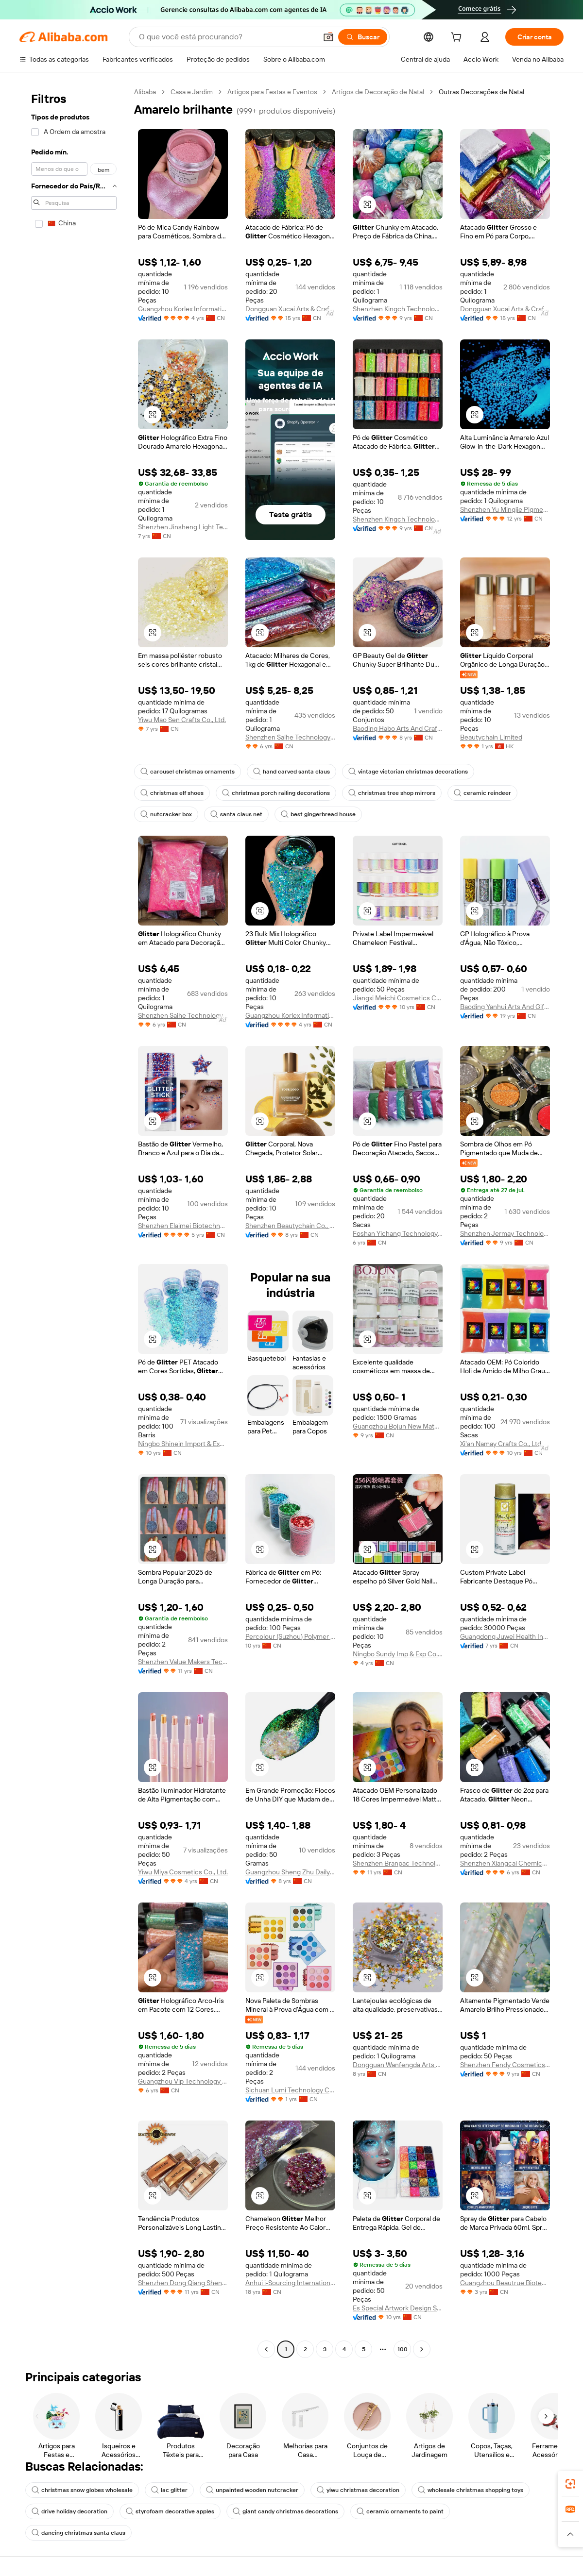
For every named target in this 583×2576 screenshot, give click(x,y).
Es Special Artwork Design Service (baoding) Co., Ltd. (398, 2308)
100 (402, 2349)
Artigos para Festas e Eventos (272, 92)
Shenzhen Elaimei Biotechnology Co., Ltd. (183, 1225)
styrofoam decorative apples (170, 2511)
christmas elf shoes (172, 793)
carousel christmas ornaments (187, 771)
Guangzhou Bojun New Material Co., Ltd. (398, 1426)
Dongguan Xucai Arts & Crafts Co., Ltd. (290, 309)
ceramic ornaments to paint (400, 2511)
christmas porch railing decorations (276, 793)
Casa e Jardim (192, 92)
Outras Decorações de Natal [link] (481, 92)
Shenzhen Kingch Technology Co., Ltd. (398, 309)
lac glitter (169, 2490)
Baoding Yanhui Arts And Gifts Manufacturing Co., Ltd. (505, 1006)
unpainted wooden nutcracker (252, 2490)
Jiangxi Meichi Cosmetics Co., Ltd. (398, 998)
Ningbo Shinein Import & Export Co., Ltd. (183, 1444)
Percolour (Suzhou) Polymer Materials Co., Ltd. (290, 1636)
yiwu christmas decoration (358, 2490)
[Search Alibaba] (227, 37)
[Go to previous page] (266, 2349)
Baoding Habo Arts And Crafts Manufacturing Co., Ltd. (398, 728)
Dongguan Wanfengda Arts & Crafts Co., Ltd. (398, 2065)
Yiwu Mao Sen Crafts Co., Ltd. (182, 720)
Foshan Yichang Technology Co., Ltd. (398, 1233)
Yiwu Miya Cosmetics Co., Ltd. (183, 1872)
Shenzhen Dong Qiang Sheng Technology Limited (183, 2283)
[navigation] (73, 1222)
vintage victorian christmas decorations (408, 771)
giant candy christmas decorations (285, 2511)
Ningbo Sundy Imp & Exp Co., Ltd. (398, 1654)
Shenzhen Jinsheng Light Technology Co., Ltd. (183, 527)
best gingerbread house (318, 814)
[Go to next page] (421, 2349)
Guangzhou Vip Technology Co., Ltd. (183, 2081)
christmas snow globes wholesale (82, 2490)
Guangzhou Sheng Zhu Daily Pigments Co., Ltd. (290, 1872)
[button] (328, 37)
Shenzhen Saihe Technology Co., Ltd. (290, 737)
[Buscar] (362, 37)
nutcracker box (166, 814)
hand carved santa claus (291, 771)
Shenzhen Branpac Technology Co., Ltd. (398, 1863)
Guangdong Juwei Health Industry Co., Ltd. (505, 1636)
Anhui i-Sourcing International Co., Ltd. (290, 2283)
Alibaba (145, 92)
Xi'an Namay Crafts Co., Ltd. (501, 1444)
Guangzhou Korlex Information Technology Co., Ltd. (183, 309)
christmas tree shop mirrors (391, 793)
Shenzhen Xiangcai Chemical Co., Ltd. (505, 1863)
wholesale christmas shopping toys (470, 2490)
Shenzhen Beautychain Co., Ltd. (290, 1225)
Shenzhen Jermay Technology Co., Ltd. (505, 1233)
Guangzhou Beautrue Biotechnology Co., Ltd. (505, 2283)
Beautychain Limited (491, 737)
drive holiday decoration (69, 2511)
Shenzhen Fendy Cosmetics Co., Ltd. (505, 2065)
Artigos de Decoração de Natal (378, 92)
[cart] (458, 38)
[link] (570, 2483)
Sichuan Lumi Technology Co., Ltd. (290, 2090)
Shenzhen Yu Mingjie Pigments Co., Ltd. (505, 509)
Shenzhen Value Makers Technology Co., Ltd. (183, 1662)
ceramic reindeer (482, 793)
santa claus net (236, 814)
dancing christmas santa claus (78, 2533)
